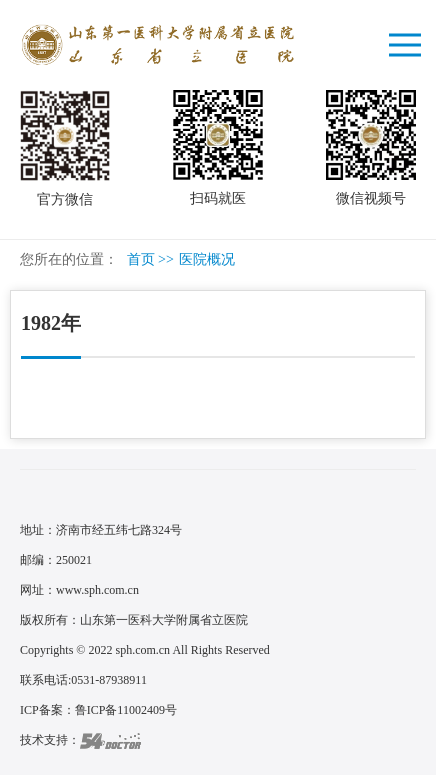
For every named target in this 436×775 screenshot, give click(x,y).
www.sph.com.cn (97, 590)
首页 (141, 259)
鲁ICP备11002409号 (126, 710)
